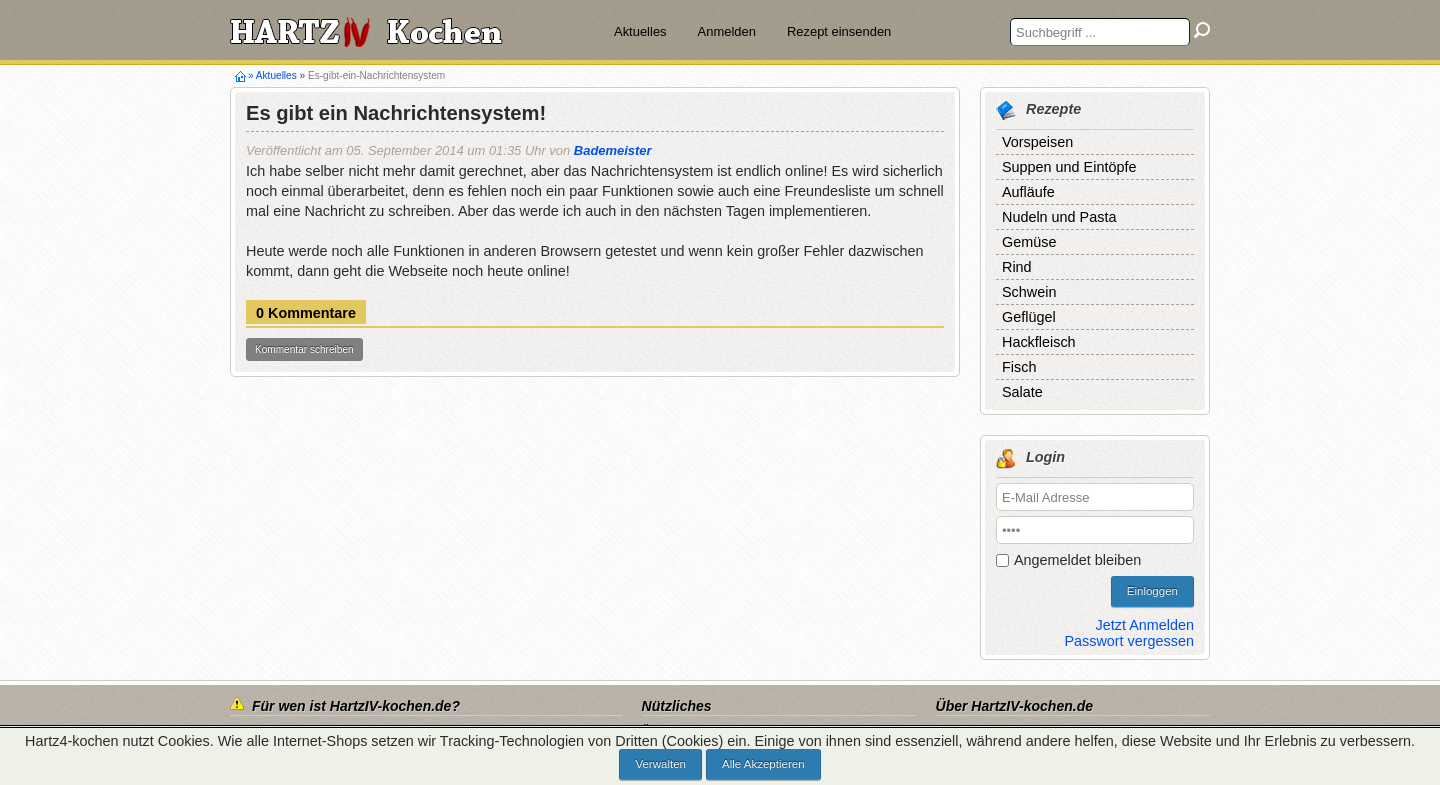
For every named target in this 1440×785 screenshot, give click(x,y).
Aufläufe (1028, 192)
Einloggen (1152, 591)
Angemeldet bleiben (1077, 560)
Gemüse (1029, 242)
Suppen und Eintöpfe (1069, 167)
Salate (1022, 392)
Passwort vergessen (1129, 641)
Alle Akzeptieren (763, 764)
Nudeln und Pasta (1059, 217)
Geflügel (1029, 317)
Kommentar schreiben (304, 349)
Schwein (1029, 292)
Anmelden (727, 31)
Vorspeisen (1037, 142)
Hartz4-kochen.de (240, 76)
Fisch (1019, 367)
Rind (1017, 267)
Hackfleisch (1039, 342)
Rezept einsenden (839, 31)
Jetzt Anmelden (1145, 625)
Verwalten (660, 764)
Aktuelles (640, 31)
